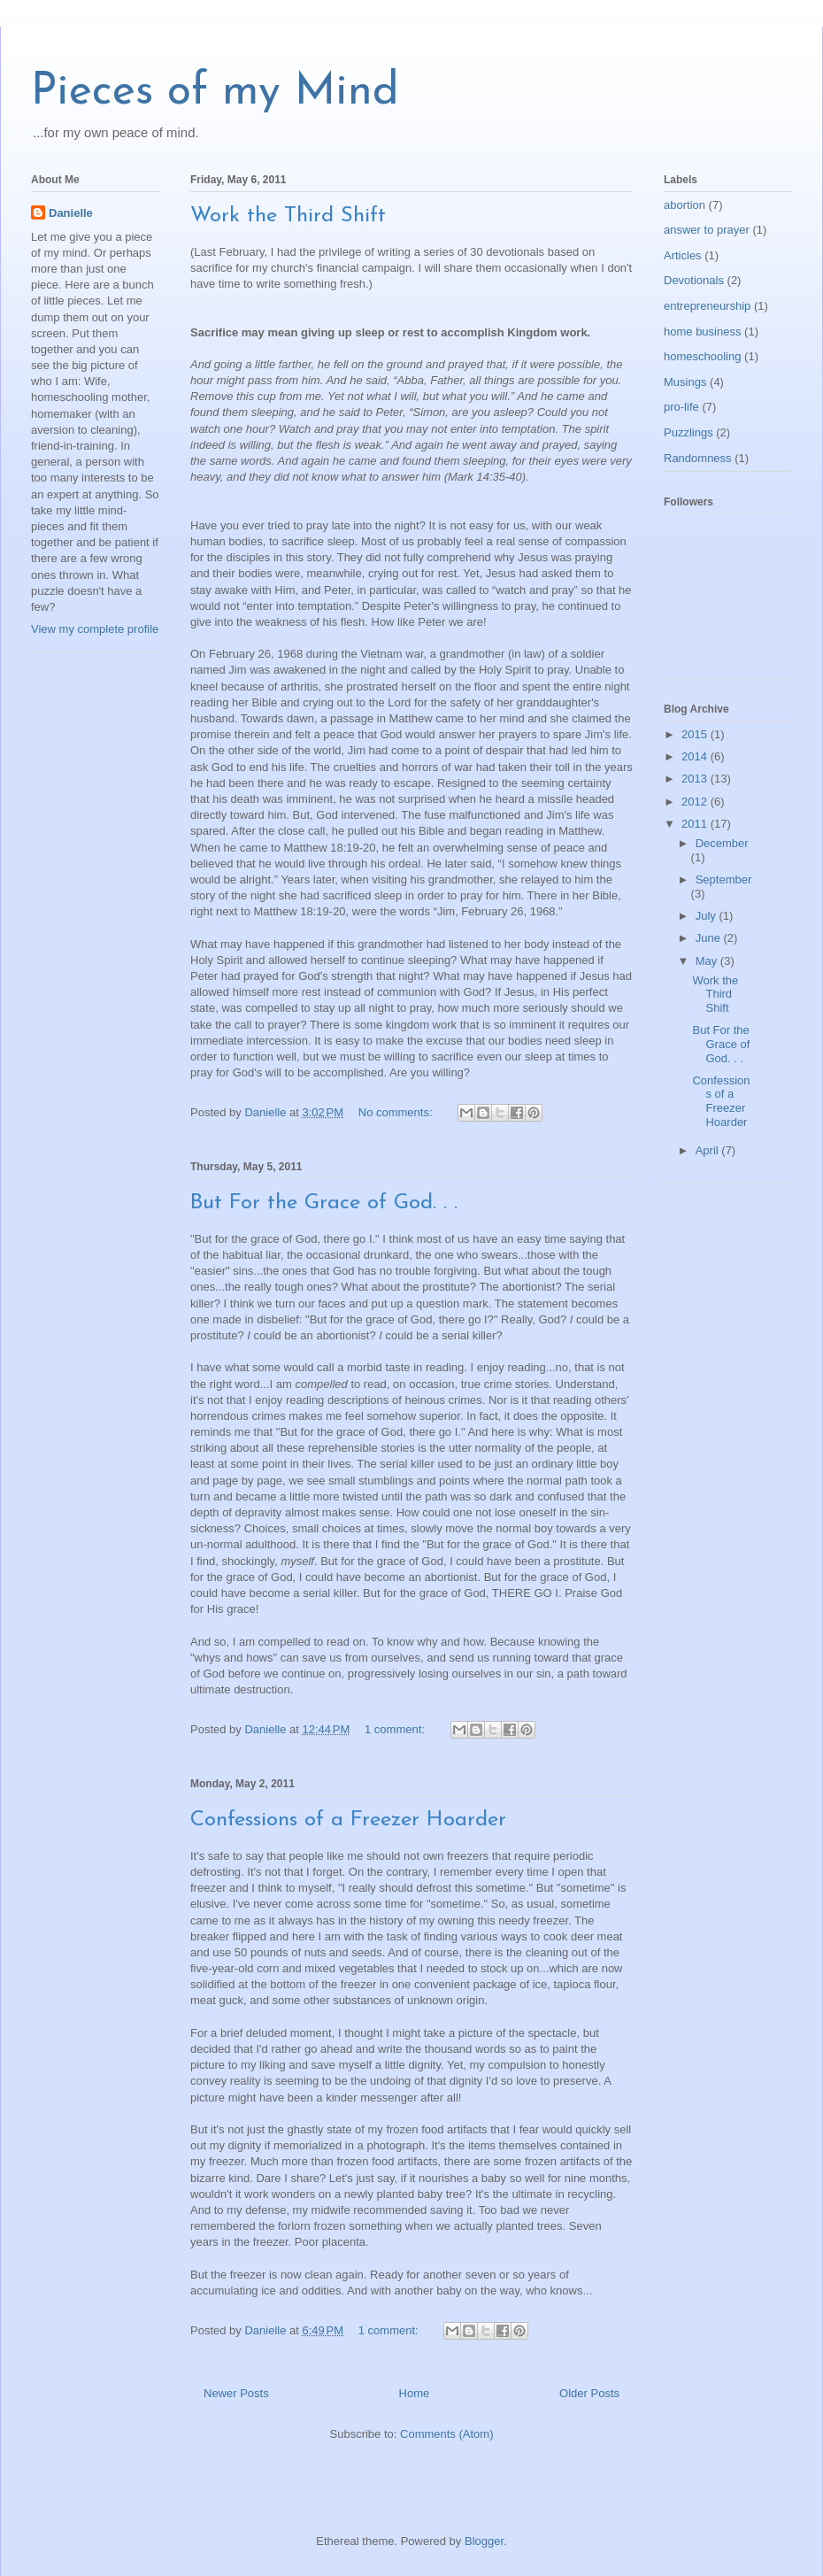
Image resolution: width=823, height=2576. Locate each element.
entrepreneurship (707, 305)
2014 (696, 756)
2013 (696, 778)
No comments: (396, 1112)
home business (702, 331)
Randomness (698, 458)
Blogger (484, 2541)
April (709, 1150)
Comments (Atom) (446, 2434)
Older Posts (589, 2393)
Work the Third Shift (288, 216)
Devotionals (694, 280)
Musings (685, 382)
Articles (683, 255)
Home (414, 2393)
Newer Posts (236, 2393)
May (708, 961)
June (710, 938)
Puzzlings (688, 432)
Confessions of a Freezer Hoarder (348, 1820)
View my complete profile (94, 629)
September (724, 879)
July (707, 915)
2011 (696, 823)
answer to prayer (707, 229)
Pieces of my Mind (215, 92)
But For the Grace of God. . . (324, 1203)
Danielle (71, 213)
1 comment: (396, 1729)
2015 (696, 734)
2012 (696, 801)
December (722, 843)
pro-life (681, 406)
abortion (684, 205)
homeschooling (702, 356)
